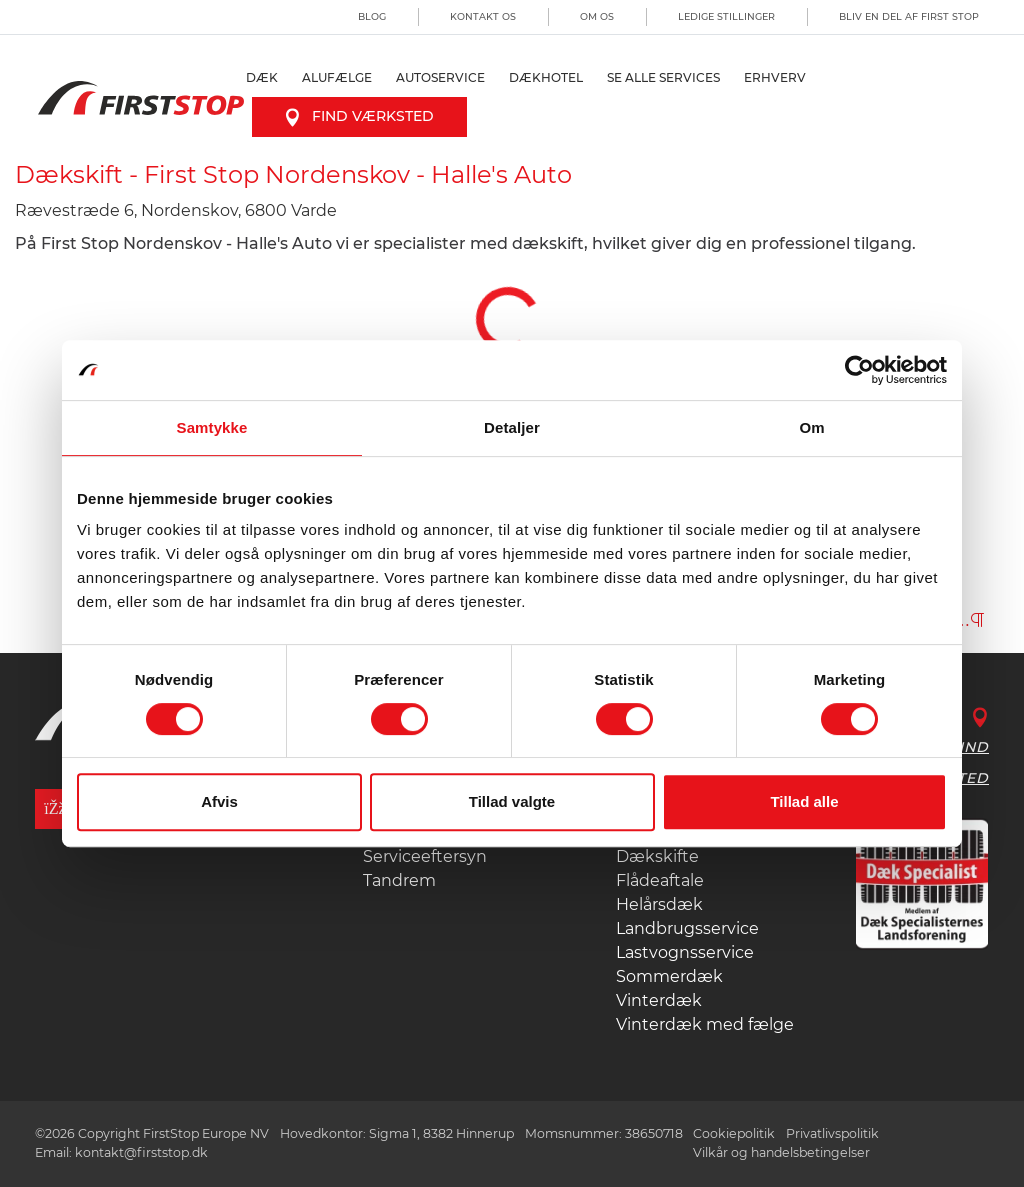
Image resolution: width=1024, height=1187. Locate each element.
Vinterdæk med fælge (705, 1024)
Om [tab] (811, 427)
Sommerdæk (669, 976)
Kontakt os (483, 16)
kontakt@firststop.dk (141, 1152)
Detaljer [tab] (512, 427)
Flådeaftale (660, 880)
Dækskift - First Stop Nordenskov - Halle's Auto (293, 174)
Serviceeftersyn (425, 856)
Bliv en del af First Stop (909, 16)
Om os (597, 16)
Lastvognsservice (685, 952)
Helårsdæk (659, 904)
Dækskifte (657, 856)
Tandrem (399, 880)
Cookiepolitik (734, 1133)
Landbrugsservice (687, 928)
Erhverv (775, 77)
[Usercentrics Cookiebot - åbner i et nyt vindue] (859, 370)
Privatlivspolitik (832, 1133)
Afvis (219, 801)
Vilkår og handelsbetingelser (781, 1152)
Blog (372, 16)
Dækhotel (546, 77)
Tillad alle (804, 801)
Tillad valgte (512, 801)
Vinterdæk (659, 1000)
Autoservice (440, 77)
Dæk (262, 77)
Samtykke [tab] (212, 427)
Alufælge (337, 77)
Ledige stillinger (726, 16)
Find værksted (359, 116)
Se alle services (663, 77)
